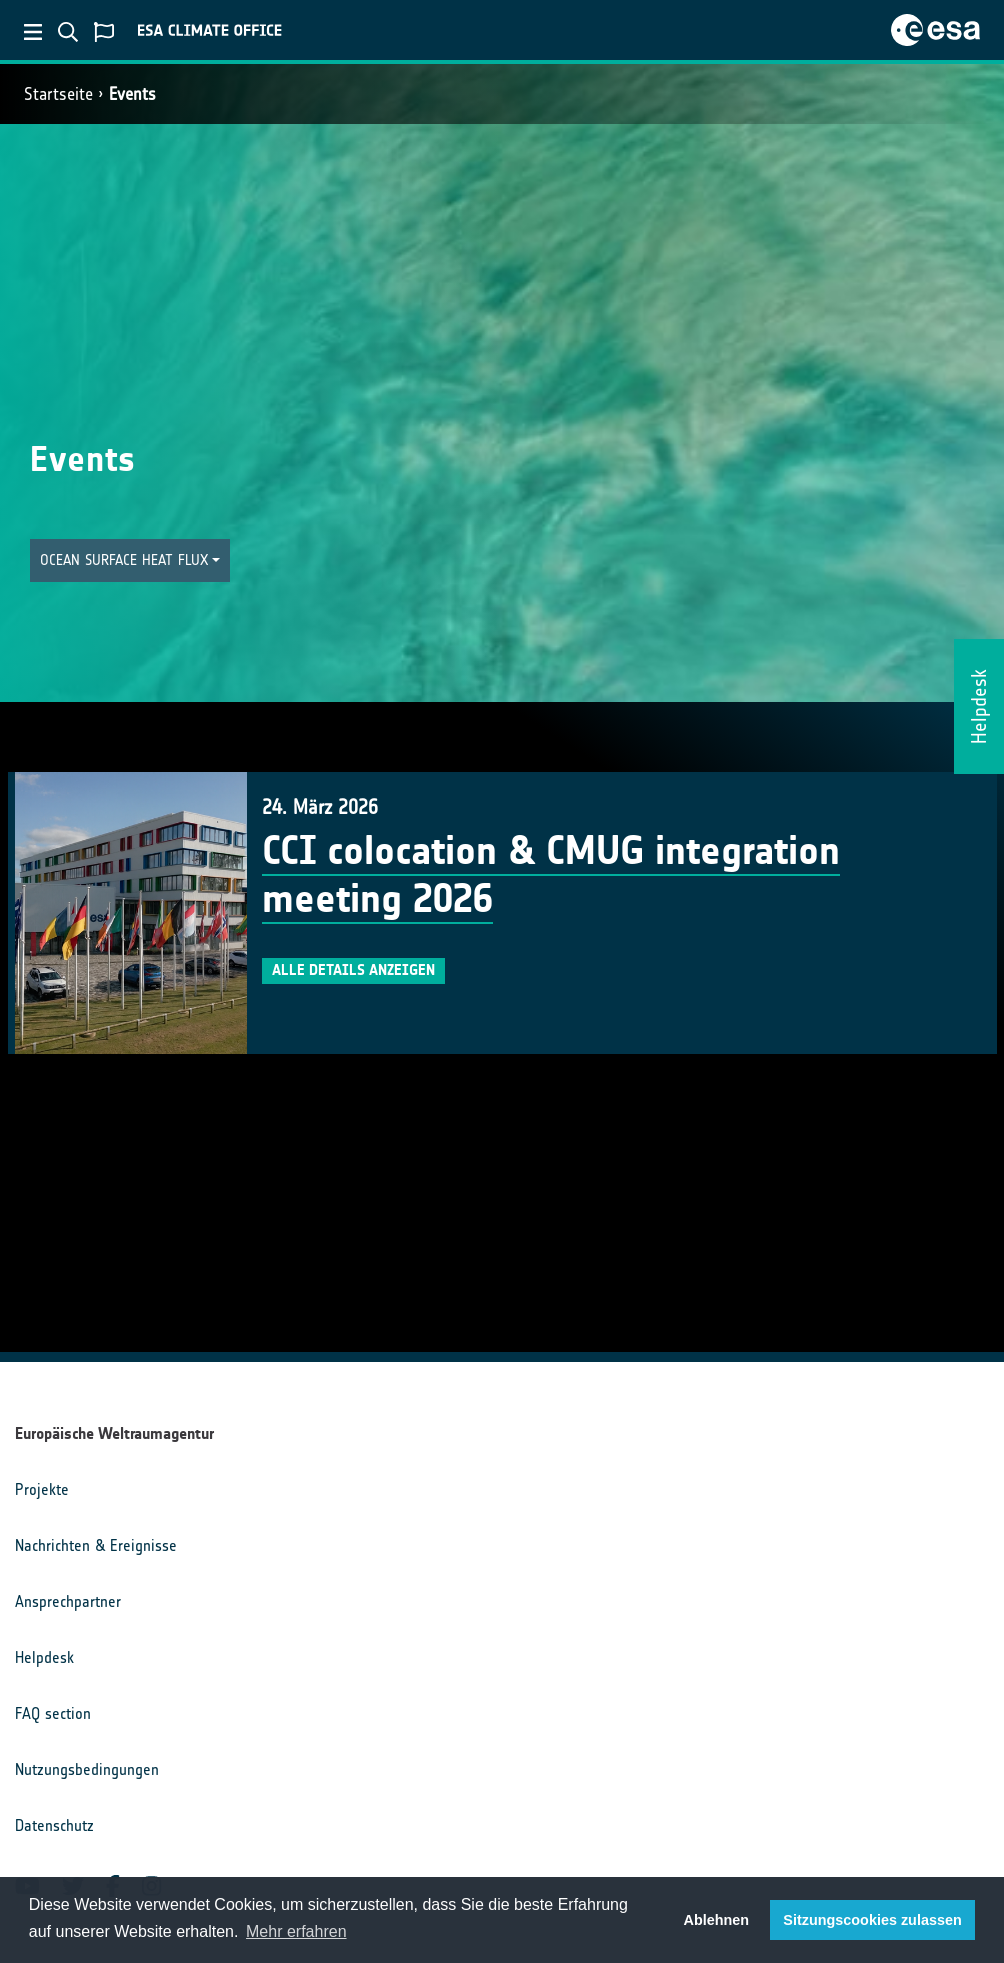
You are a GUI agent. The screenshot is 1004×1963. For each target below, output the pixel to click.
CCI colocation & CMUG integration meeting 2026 (551, 875)
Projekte (42, 1489)
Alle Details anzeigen (353, 970)
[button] (130, 560)
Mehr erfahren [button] (296, 1931)
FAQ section (53, 1713)
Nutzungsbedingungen (87, 1769)
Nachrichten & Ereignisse (96, 1545)
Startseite (58, 94)
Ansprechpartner (68, 1601)
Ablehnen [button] (717, 1920)
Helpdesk (44, 1657)
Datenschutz (54, 1825)
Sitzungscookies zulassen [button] (872, 1920)
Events (132, 94)
